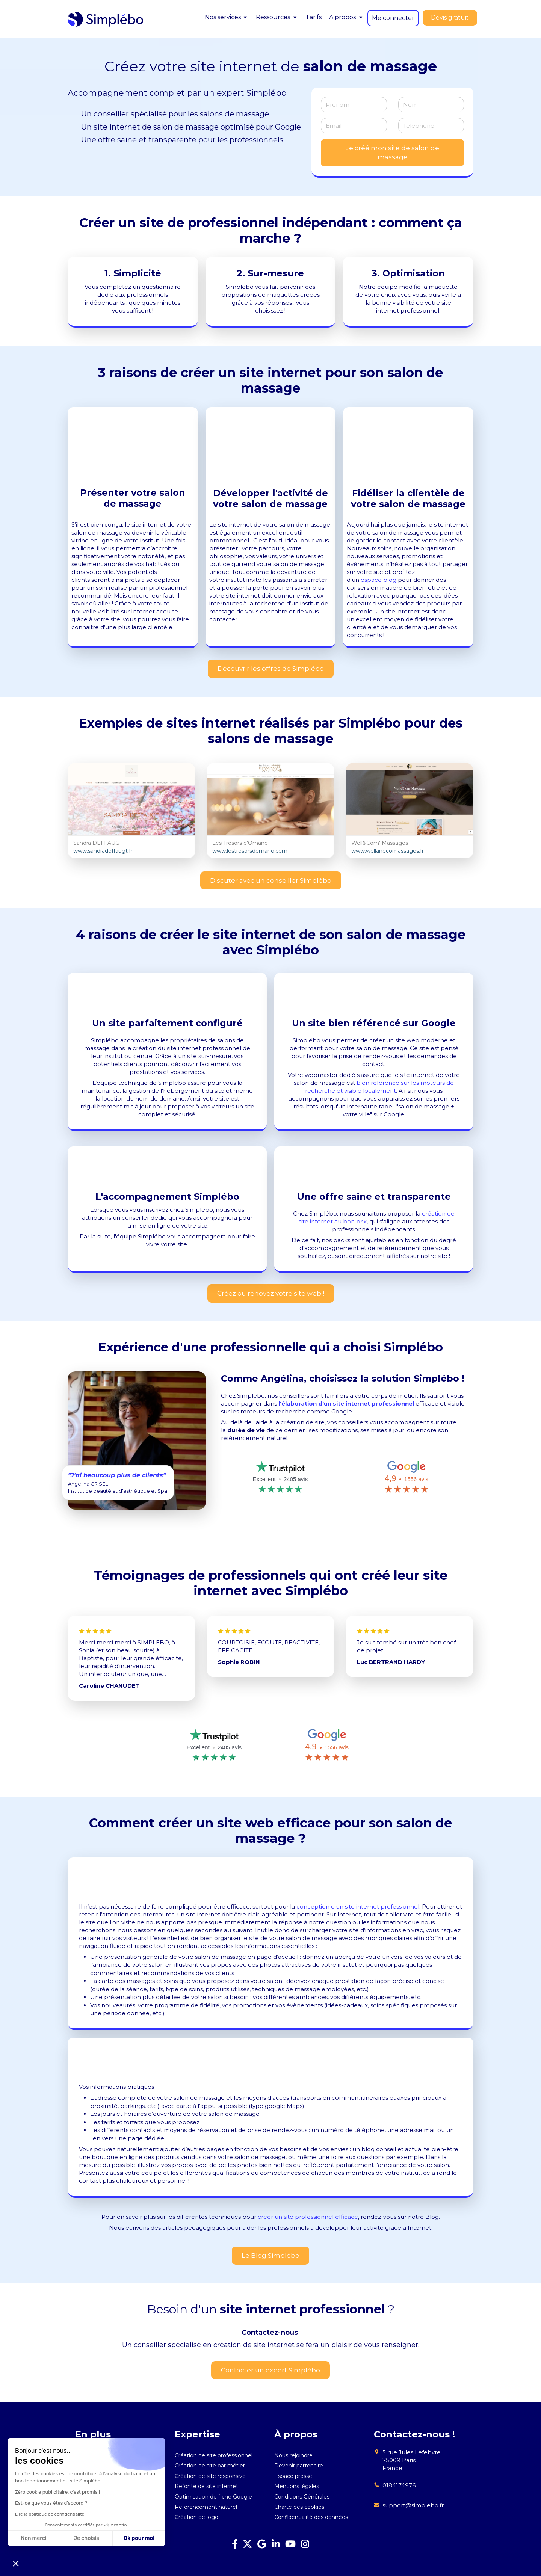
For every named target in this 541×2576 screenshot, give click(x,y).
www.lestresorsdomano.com (249, 850)
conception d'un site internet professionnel (357, 1906)
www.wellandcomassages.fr (387, 850)
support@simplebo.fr (413, 2505)
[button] (16, 2563)
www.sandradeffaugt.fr (103, 850)
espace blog (378, 579)
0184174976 (399, 2485)
